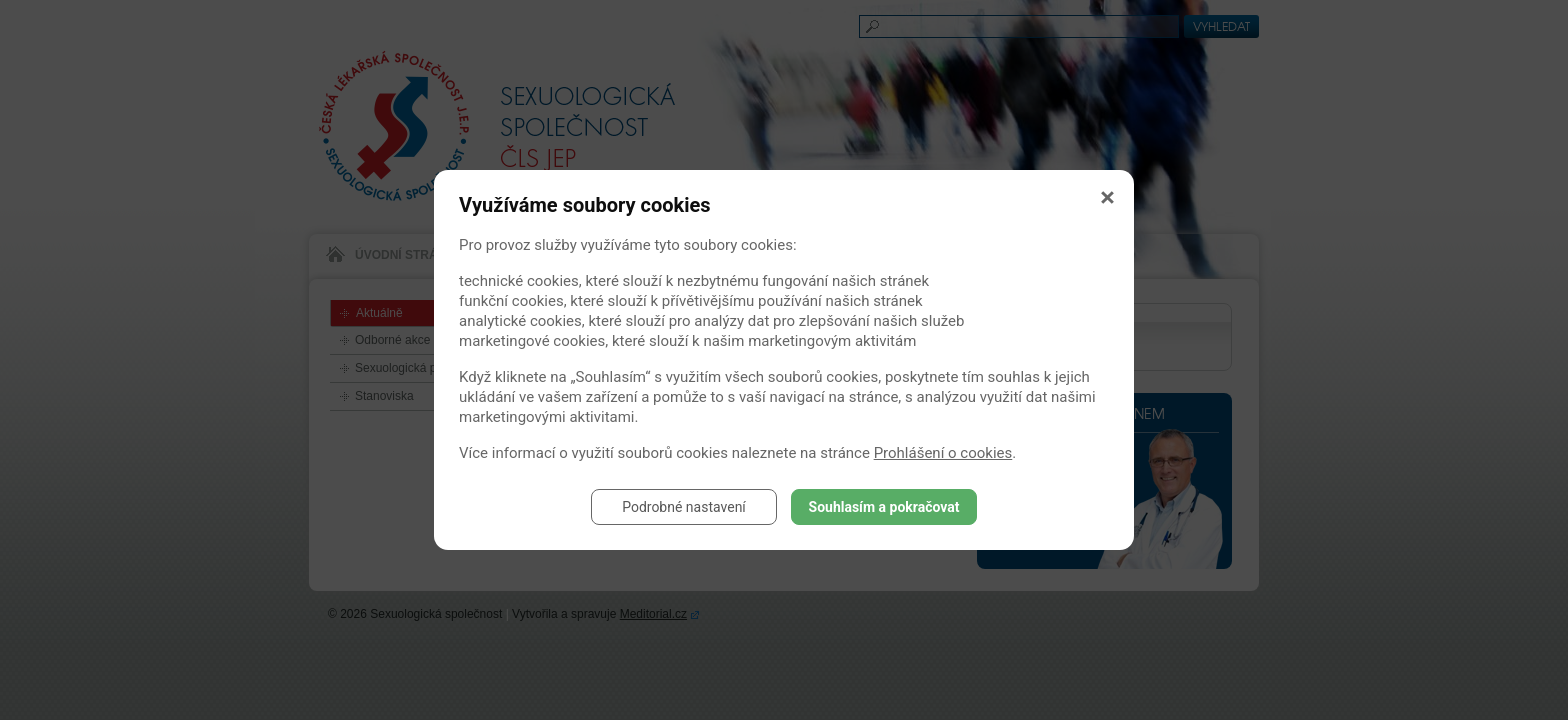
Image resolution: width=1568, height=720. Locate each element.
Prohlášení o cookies (943, 453)
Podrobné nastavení (684, 507)
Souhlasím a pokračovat (884, 507)
